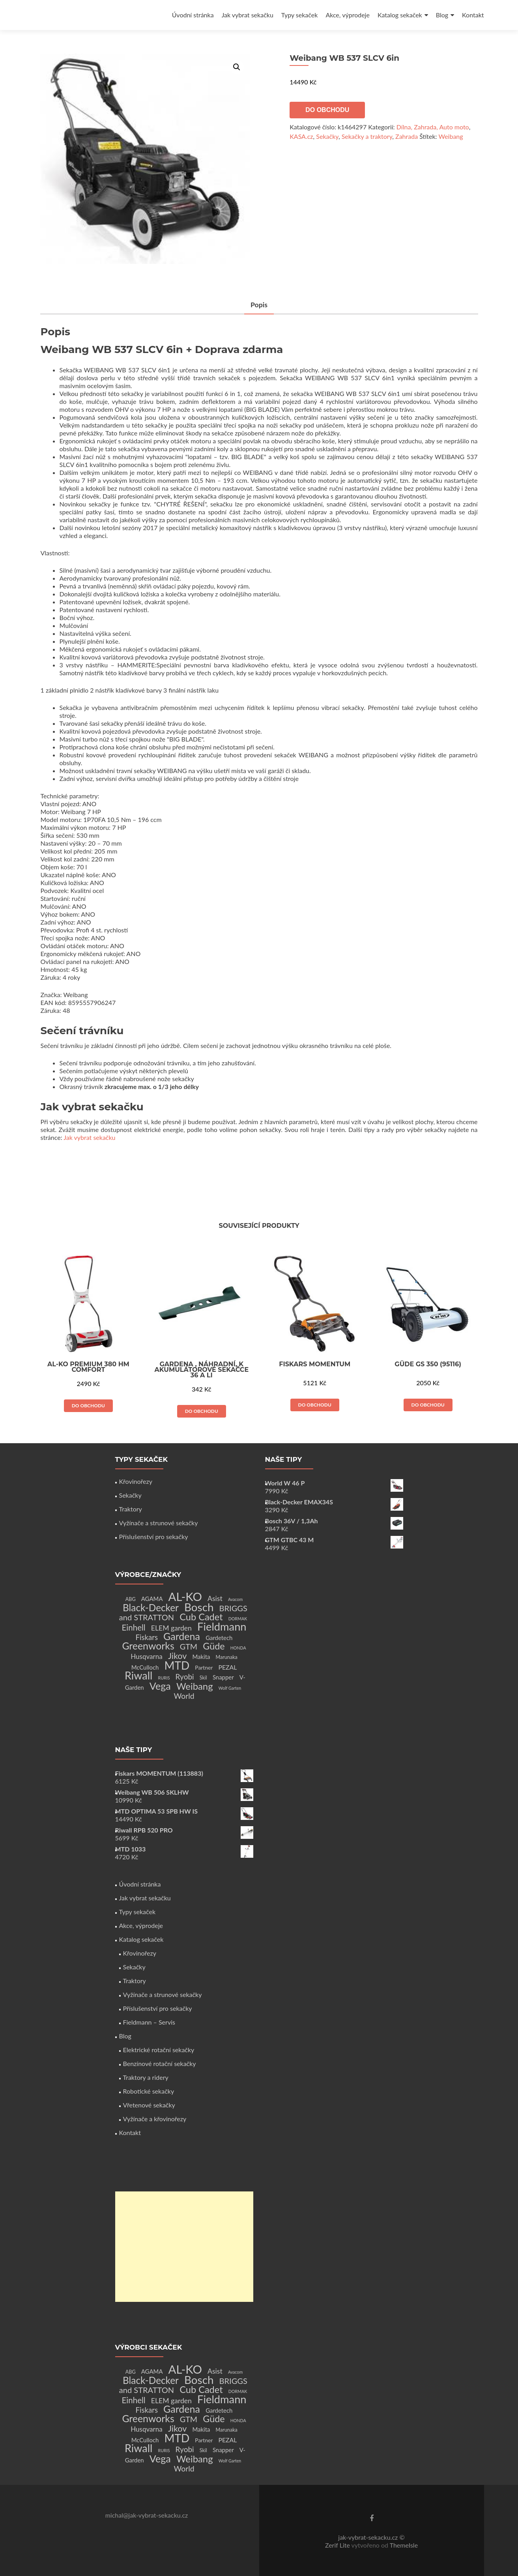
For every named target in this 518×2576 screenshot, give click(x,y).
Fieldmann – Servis (149, 2022)
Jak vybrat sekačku (247, 15)
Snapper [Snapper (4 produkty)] (223, 1677)
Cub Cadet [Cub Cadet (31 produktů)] (201, 1616)
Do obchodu (327, 109)
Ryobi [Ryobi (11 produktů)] (185, 1676)
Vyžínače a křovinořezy (155, 2118)
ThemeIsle (404, 2545)
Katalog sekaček (400, 15)
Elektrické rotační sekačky (158, 2049)
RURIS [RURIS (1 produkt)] (164, 1677)
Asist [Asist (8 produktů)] (215, 1598)
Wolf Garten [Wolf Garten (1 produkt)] (230, 1688)
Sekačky (327, 136)
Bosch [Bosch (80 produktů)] (198, 1607)
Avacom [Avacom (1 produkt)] (235, 1599)
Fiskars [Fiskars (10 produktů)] (147, 1637)
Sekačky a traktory (367, 136)
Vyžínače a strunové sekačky (158, 1522)
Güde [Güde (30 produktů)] (213, 1645)
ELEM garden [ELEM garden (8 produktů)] (171, 1628)
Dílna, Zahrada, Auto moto (432, 127)
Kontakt (473, 15)
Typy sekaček (299, 15)
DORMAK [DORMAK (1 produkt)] (237, 1618)
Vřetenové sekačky (149, 2105)
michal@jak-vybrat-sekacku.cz (146, 2515)
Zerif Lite (338, 2545)
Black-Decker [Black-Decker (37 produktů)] (151, 1607)
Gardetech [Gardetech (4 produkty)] (219, 1637)
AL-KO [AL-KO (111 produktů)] (185, 1596)
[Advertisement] (184, 2246)
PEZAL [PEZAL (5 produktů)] (228, 1667)
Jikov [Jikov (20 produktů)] (177, 1656)
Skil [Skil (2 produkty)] (203, 1678)
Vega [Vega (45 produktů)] (160, 1686)
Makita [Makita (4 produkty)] (201, 1656)
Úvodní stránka (193, 15)
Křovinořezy (135, 1481)
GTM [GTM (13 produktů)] (188, 1646)
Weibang (451, 136)
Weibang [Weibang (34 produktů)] (194, 1686)
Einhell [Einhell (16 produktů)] (133, 1627)
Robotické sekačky (148, 2091)
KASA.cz (301, 136)
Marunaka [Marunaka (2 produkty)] (226, 1657)
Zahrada (406, 136)
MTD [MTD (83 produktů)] (176, 1665)
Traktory (130, 1509)
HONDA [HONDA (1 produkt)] (238, 1647)
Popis (259, 305)
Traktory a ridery (145, 2077)
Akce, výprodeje (347, 15)
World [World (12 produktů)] (184, 1695)
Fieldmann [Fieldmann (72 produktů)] (222, 1626)
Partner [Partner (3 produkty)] (204, 1667)
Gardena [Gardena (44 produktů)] (181, 1636)
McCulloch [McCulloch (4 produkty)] (145, 1667)
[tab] (259, 305)
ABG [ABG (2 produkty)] (130, 1599)
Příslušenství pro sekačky (153, 1536)
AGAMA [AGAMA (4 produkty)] (152, 1598)
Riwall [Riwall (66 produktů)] (138, 1675)
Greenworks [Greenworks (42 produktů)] (148, 1645)
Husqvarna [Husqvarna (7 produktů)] (147, 1656)
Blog (442, 15)
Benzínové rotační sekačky (159, 2063)
